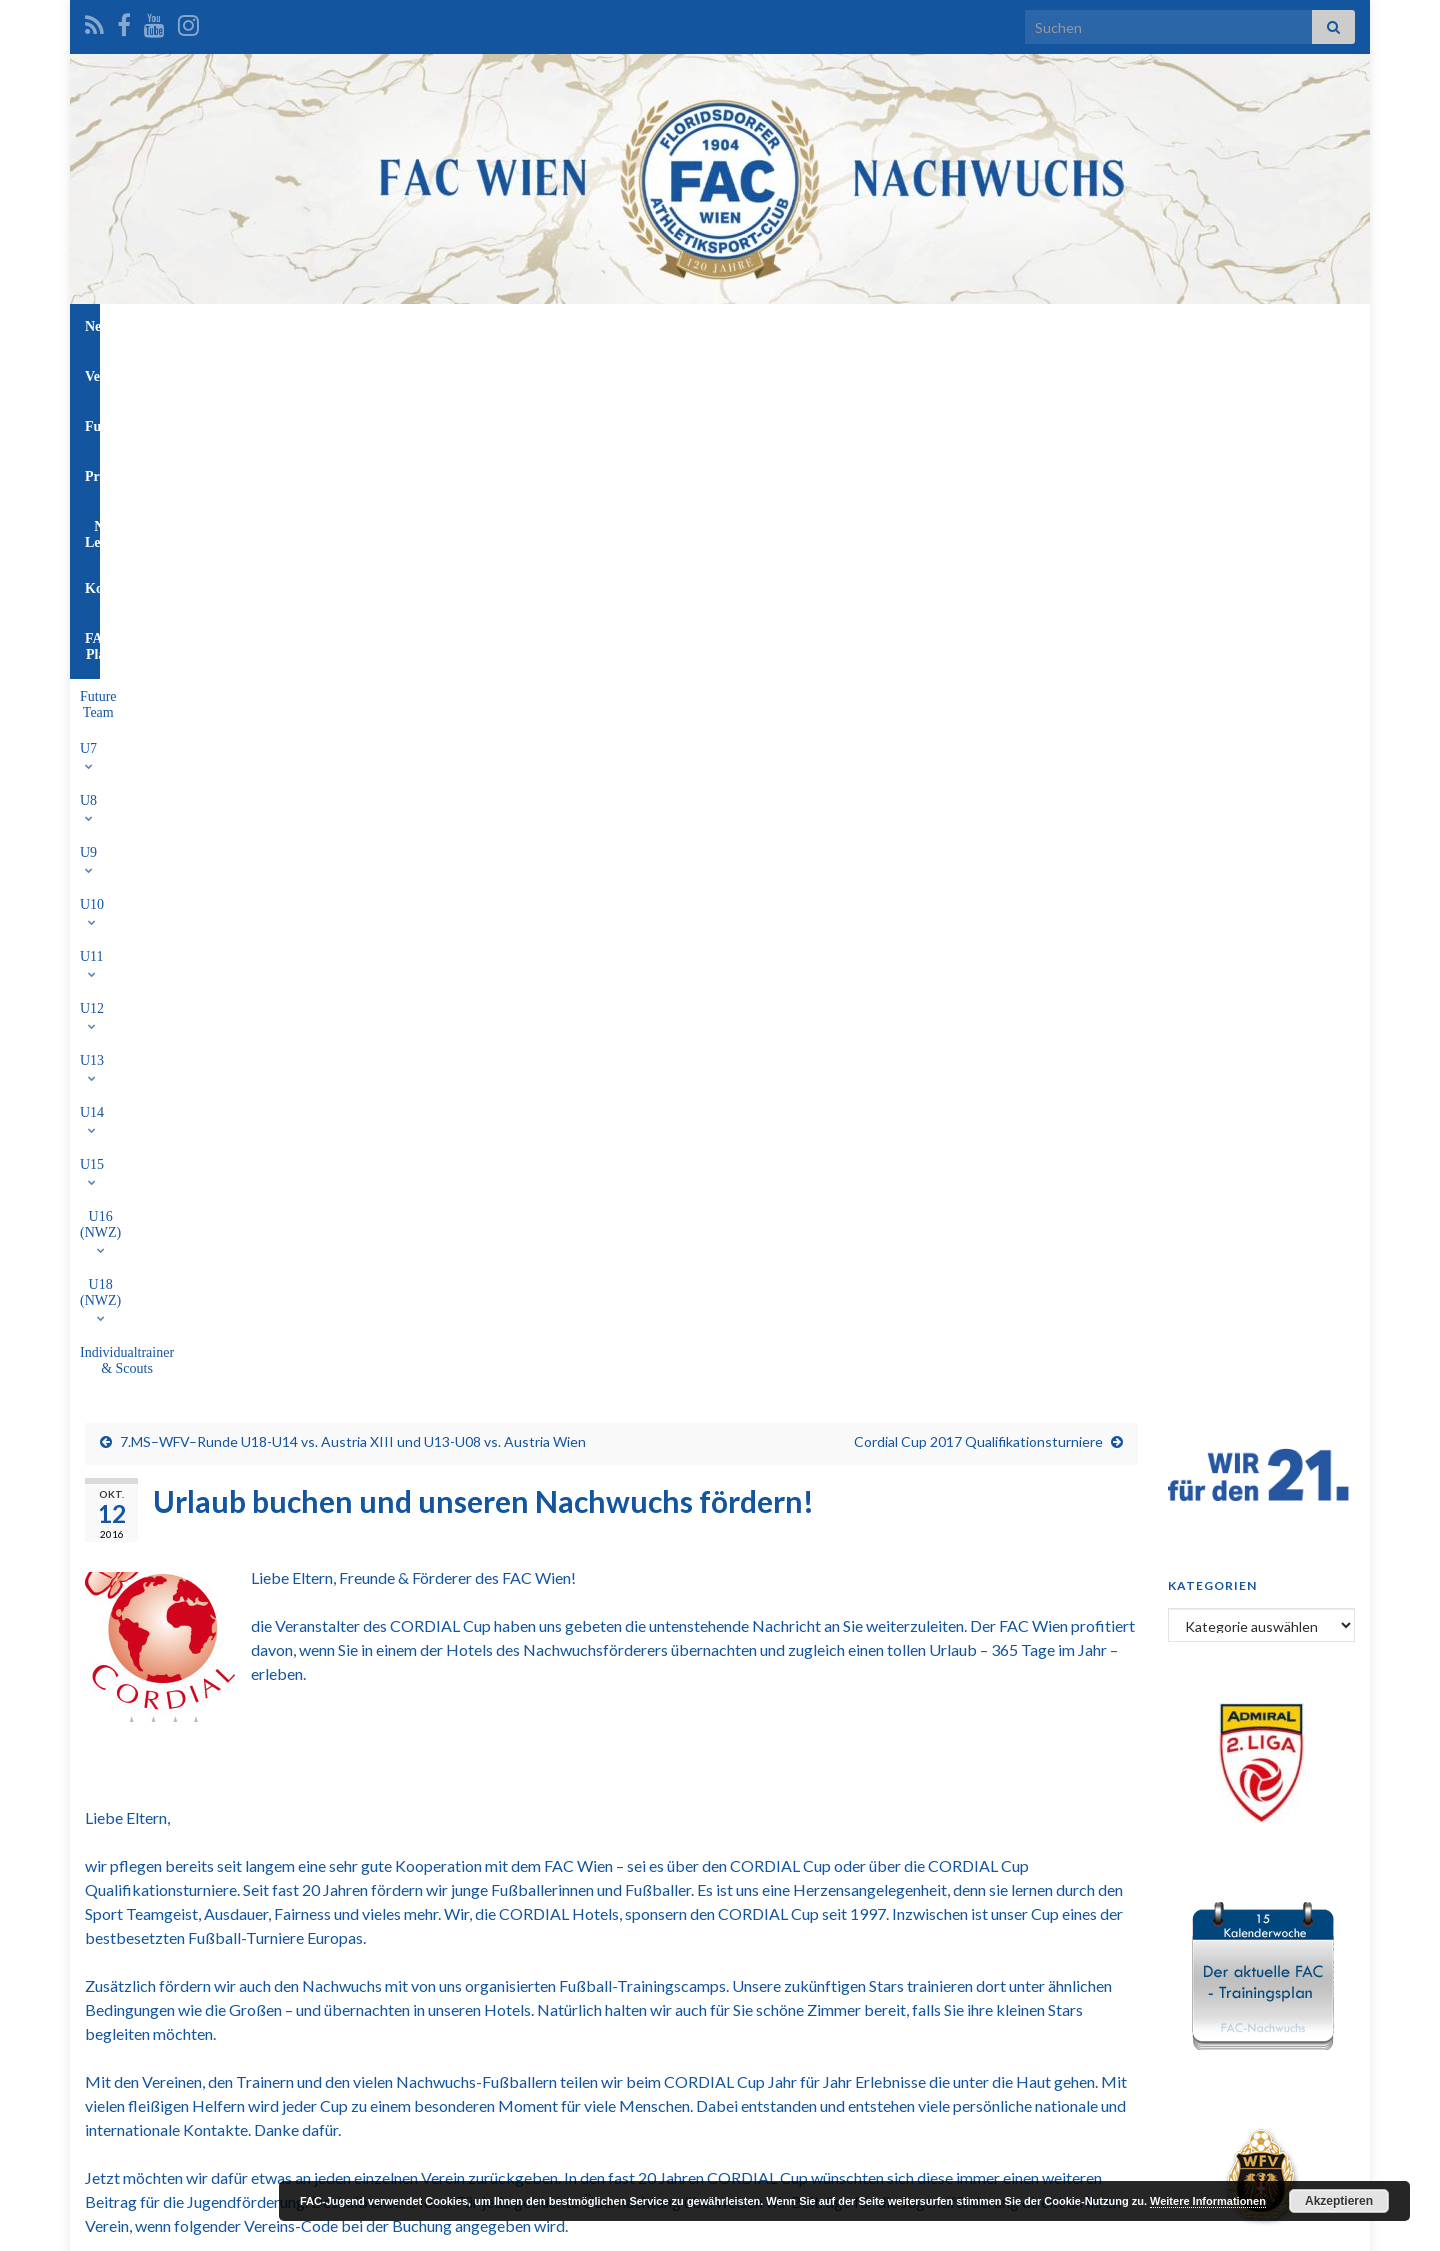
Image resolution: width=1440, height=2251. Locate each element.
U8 (401, 372)
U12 (625, 372)
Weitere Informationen (1208, 2201)
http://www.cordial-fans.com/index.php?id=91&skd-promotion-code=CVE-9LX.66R (612, 1448)
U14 (743, 372)
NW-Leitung (787, 326)
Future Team (277, 372)
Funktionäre (609, 326)
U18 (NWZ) (985, 372)
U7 (350, 372)
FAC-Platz (974, 326)
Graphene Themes (245, 2226)
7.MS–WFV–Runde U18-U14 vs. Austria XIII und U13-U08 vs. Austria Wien (353, 445)
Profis (699, 326)
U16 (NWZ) (882, 372)
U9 (453, 372)
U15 (801, 372)
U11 (566, 372)
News (449, 326)
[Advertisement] (720, 2005)
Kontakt (884, 326)
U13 (684, 372)
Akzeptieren (1339, 2201)
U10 (509, 372)
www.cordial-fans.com (523, 1301)
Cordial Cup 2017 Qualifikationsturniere (978, 445)
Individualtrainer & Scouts (1123, 372)
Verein (518, 326)
